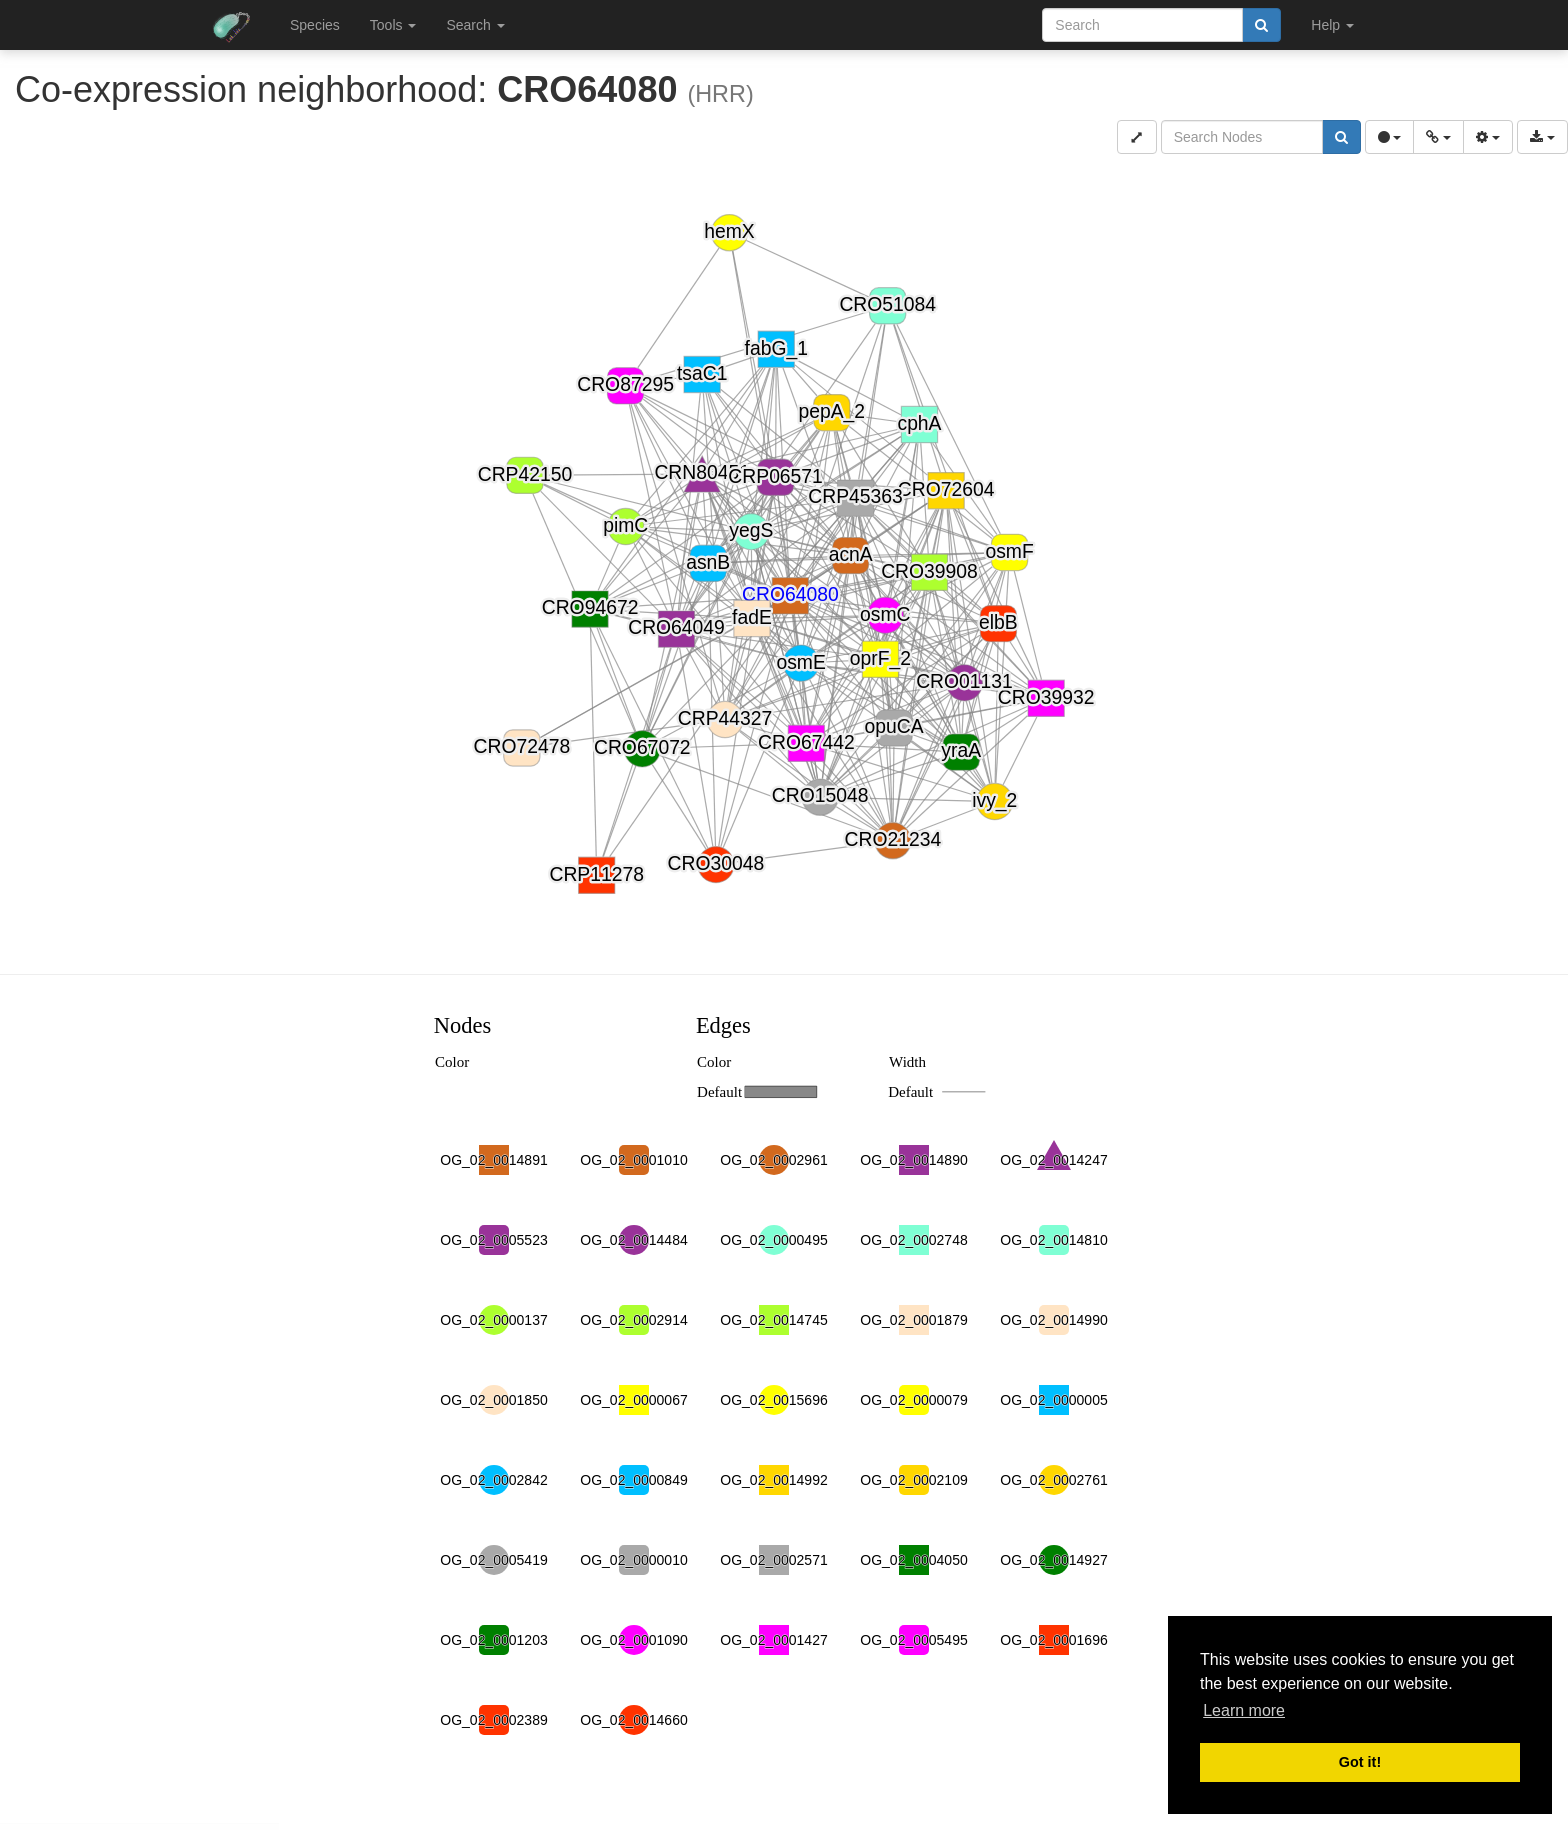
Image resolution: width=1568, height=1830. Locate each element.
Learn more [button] (1244, 1710)
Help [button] (1332, 25)
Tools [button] (393, 25)
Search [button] (475, 25)
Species (315, 25)
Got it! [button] (1360, 1762)
